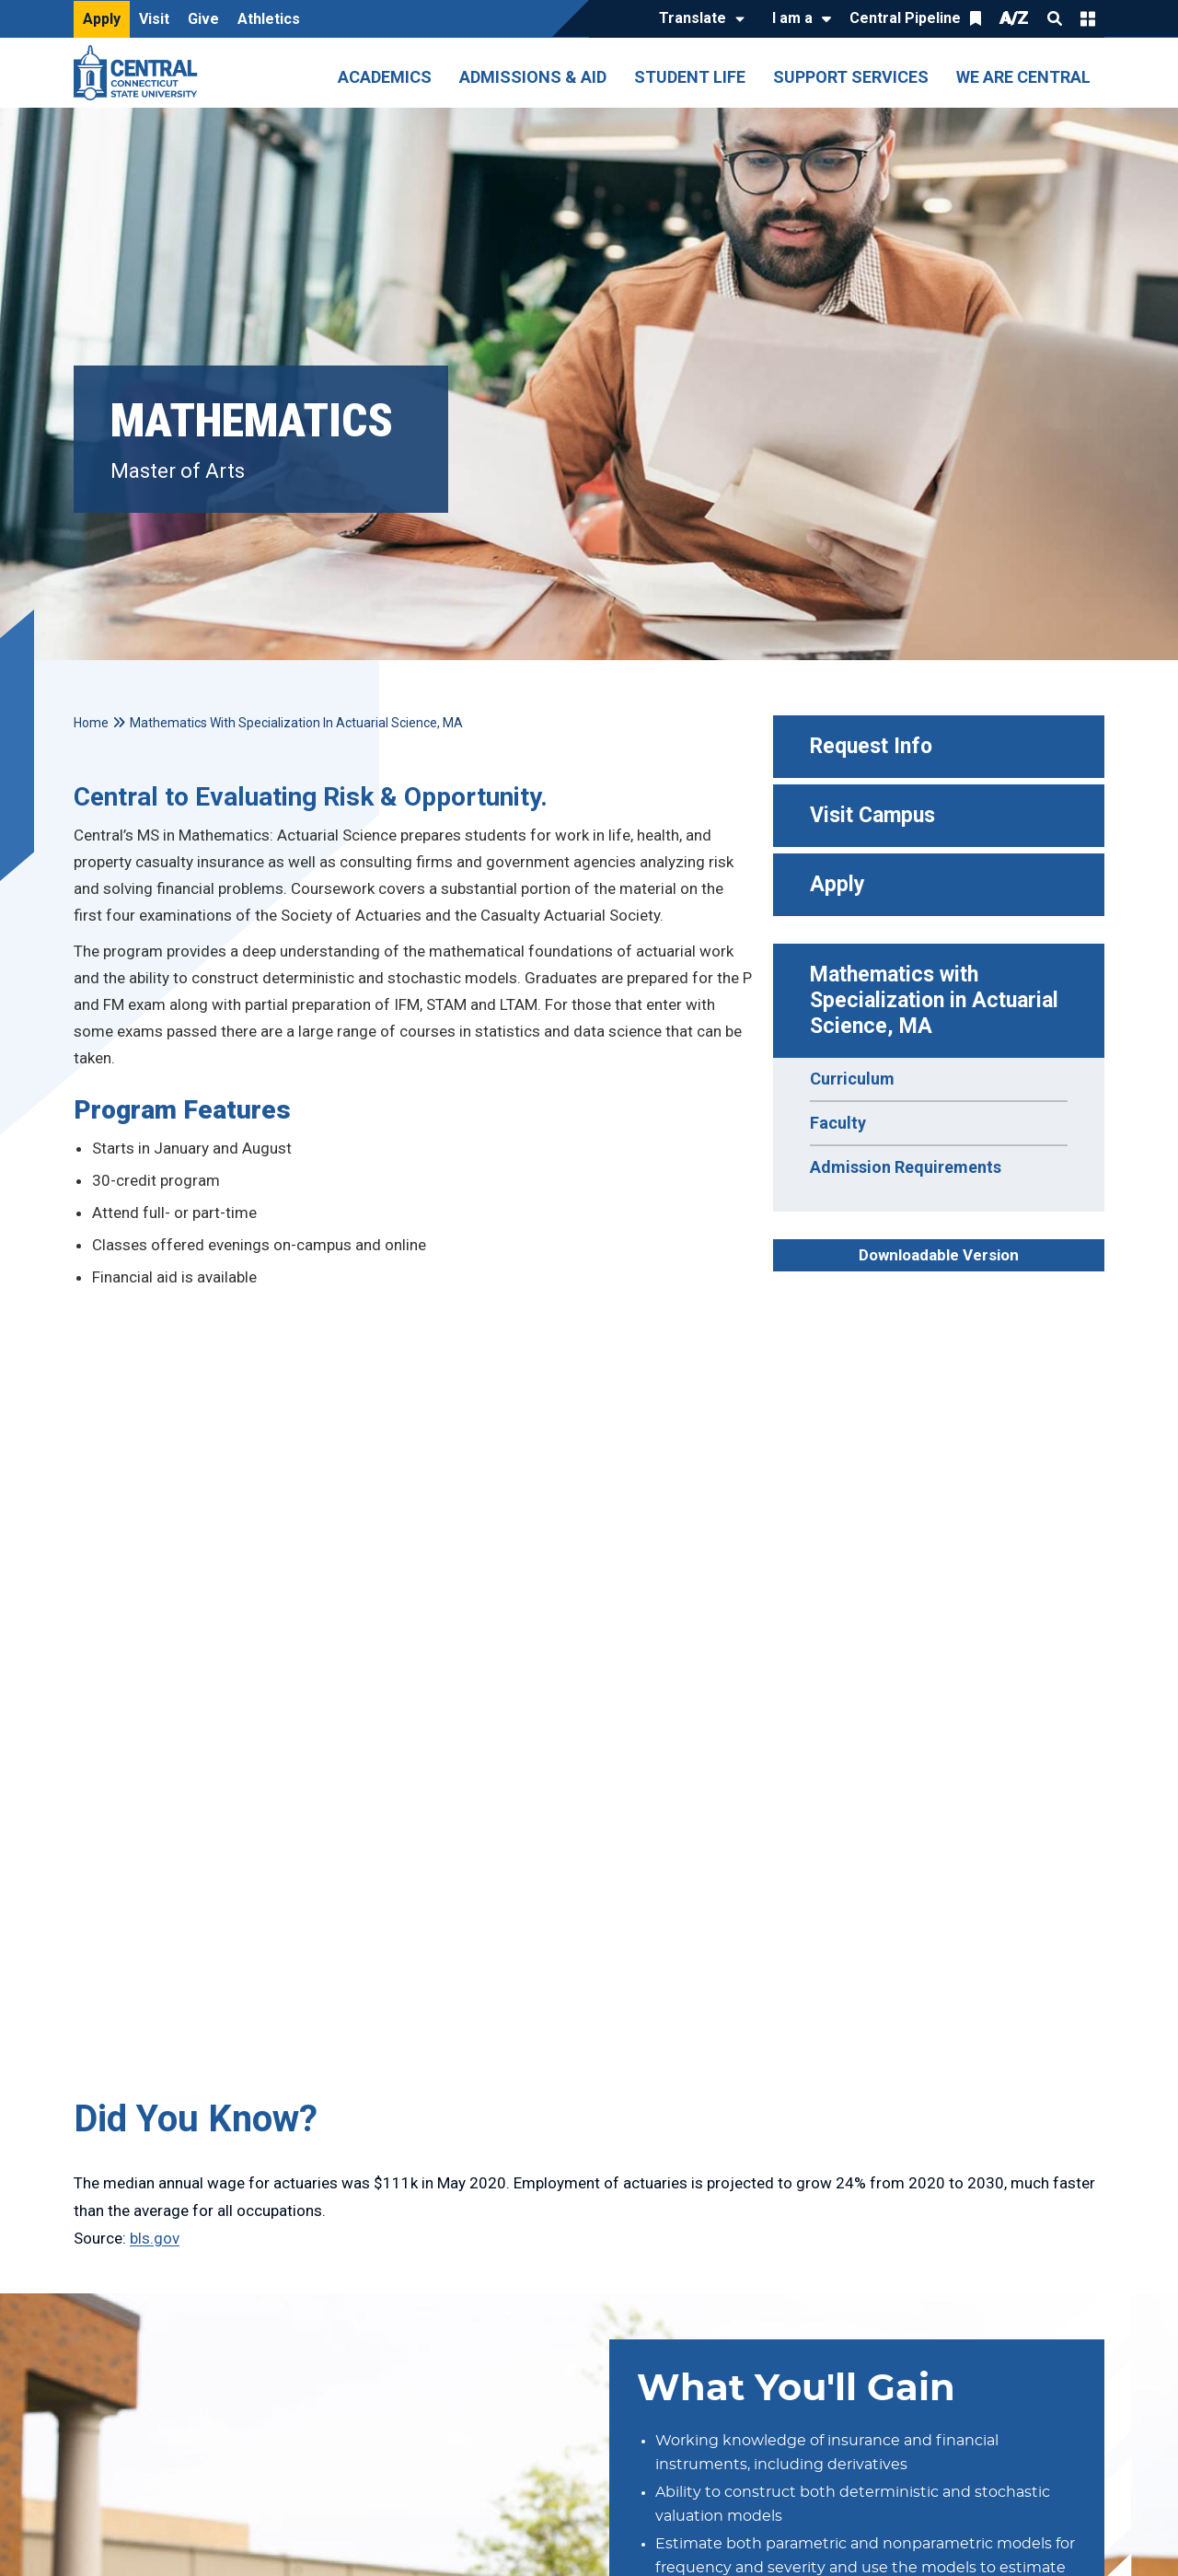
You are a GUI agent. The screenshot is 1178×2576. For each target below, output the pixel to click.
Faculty (838, 1122)
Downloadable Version (939, 1255)
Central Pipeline (905, 18)
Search (1054, 18)
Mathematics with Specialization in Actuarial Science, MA (937, 1000)
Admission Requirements (905, 1167)
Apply (102, 19)
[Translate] (697, 19)
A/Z (1014, 18)
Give (203, 19)
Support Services (851, 77)
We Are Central (1023, 77)
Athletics (268, 19)
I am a (792, 18)
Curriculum (852, 1078)
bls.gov (154, 2238)
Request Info (871, 746)
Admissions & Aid (532, 77)
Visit (154, 19)
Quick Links (1087, 18)
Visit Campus (872, 815)
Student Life (689, 77)
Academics (385, 77)
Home (91, 722)
